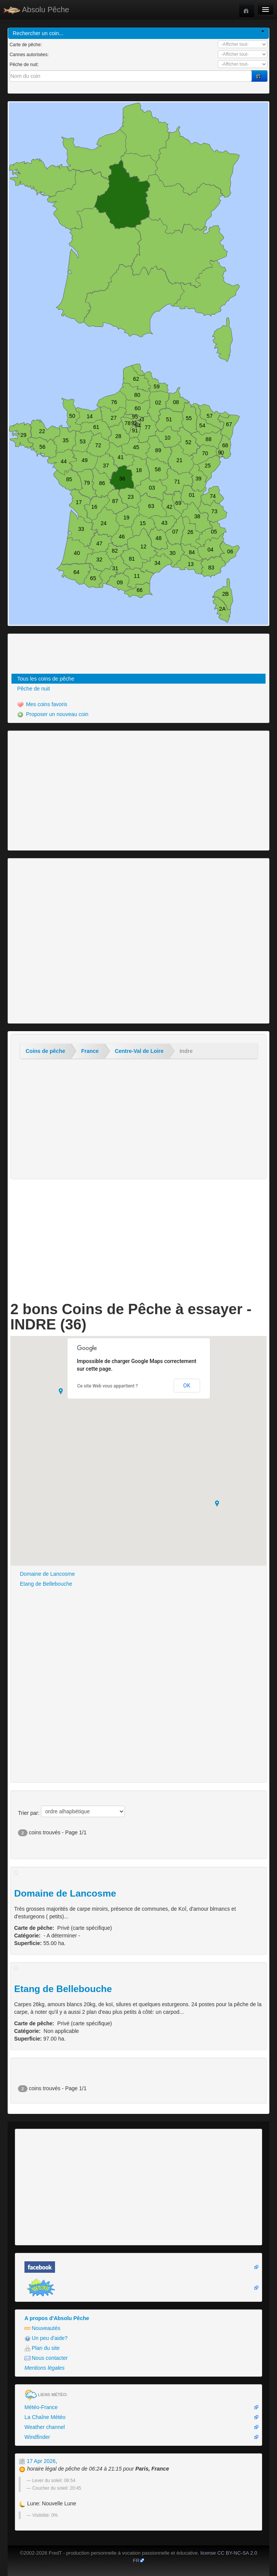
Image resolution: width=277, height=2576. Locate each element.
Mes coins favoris (42, 704)
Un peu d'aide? (46, 2338)
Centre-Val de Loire (139, 1051)
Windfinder (37, 2437)
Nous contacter (46, 2358)
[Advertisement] (51, 654)
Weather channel (44, 2427)
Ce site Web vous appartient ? (107, 1386)
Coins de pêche (45, 1051)
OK (186, 1386)
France (90, 1051)
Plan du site (42, 2348)
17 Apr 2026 (37, 2461)
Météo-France (41, 2407)
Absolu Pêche (36, 9)
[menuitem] (138, 679)
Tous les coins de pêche (45, 679)
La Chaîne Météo (44, 2417)
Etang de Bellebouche (46, 1584)
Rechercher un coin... (138, 33)
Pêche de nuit (33, 689)
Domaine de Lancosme (47, 1574)
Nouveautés (42, 2328)
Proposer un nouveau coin (52, 714)
